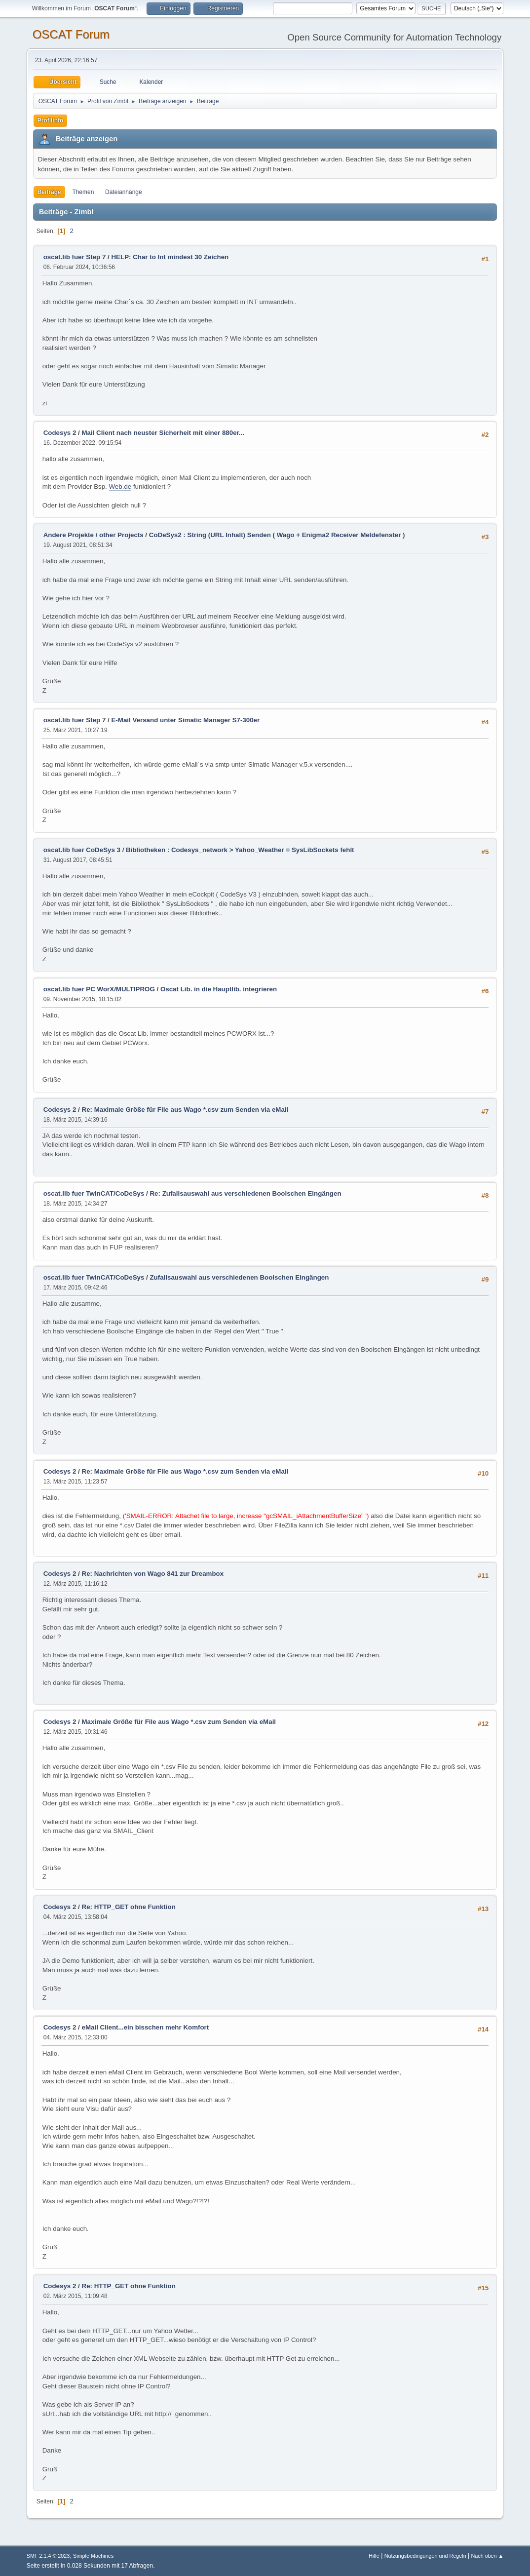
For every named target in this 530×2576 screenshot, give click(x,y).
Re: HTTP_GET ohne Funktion (129, 1907)
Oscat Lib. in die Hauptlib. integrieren (218, 989)
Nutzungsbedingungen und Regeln (425, 2556)
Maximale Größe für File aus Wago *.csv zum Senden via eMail (179, 1721)
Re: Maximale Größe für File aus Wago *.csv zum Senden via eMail (185, 1109)
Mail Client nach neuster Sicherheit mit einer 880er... (163, 432)
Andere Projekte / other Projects (93, 535)
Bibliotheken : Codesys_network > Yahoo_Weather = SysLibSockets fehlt (240, 850)
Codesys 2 (59, 432)
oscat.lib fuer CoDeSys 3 (81, 850)
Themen (83, 192)
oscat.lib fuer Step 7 (74, 257)
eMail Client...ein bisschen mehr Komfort (145, 2027)
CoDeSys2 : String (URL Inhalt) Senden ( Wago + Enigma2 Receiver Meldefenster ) (277, 535)
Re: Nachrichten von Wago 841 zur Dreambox (153, 1573)
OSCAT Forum (71, 34)
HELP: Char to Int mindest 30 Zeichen (169, 257)
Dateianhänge (123, 192)
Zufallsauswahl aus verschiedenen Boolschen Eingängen (239, 1277)
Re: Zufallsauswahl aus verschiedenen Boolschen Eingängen (245, 1193)
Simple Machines (93, 2556)
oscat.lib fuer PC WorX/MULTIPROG (99, 989)
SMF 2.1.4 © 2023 (48, 2556)
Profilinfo (51, 120)
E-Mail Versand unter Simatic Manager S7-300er (185, 720)
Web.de (120, 486)
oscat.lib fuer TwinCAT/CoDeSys (94, 1193)
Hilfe (374, 2556)
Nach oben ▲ (487, 2556)
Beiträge (49, 192)
